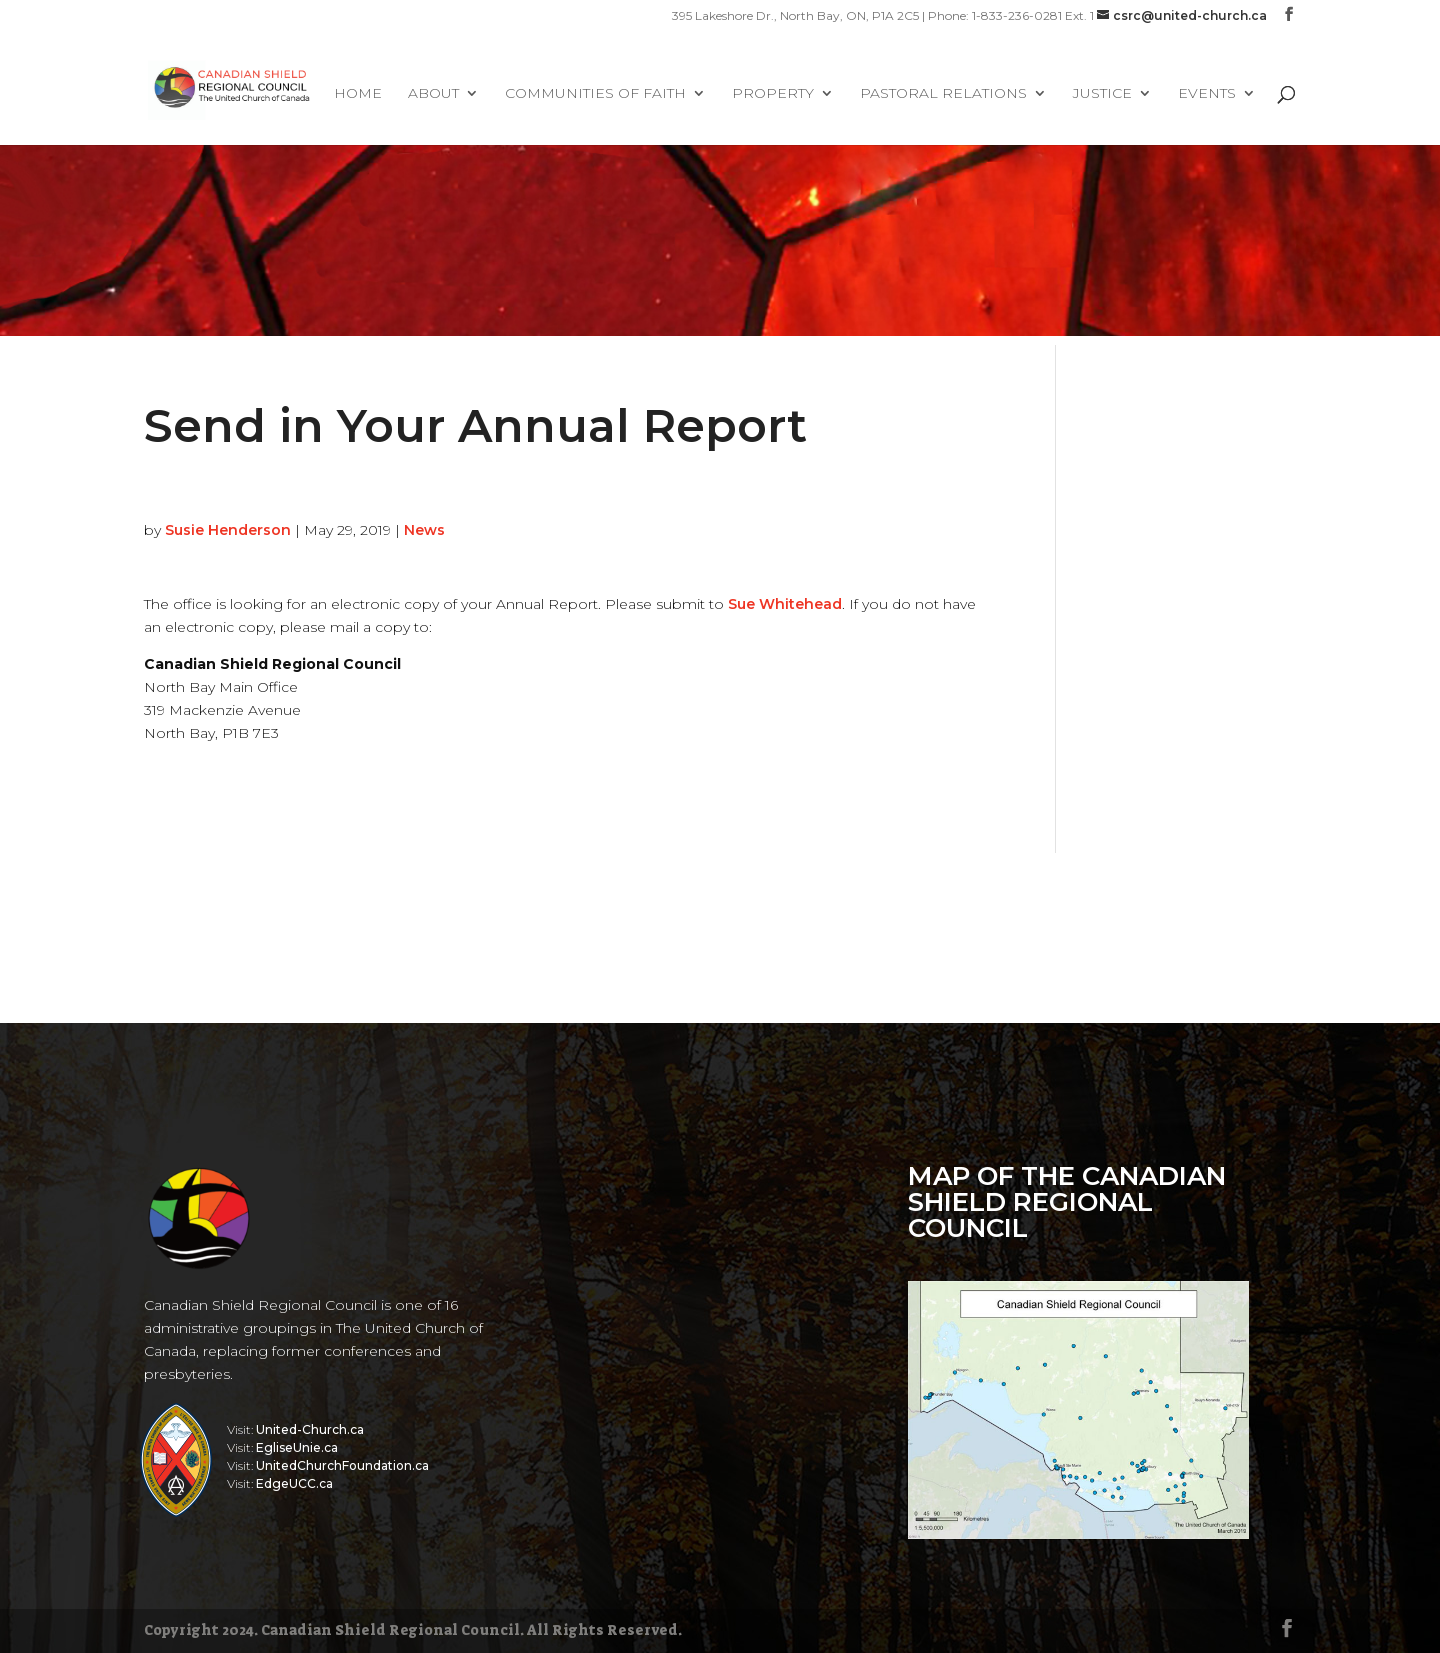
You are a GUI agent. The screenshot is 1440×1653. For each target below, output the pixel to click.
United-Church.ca (310, 1429)
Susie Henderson (228, 530)
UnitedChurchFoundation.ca (342, 1465)
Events (1207, 94)
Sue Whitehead (785, 604)
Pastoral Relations (943, 94)
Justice (1102, 94)
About (433, 94)
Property (773, 94)
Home (358, 94)
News (424, 530)
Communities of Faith (595, 94)
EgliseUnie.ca (297, 1447)
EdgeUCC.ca (294, 1483)
